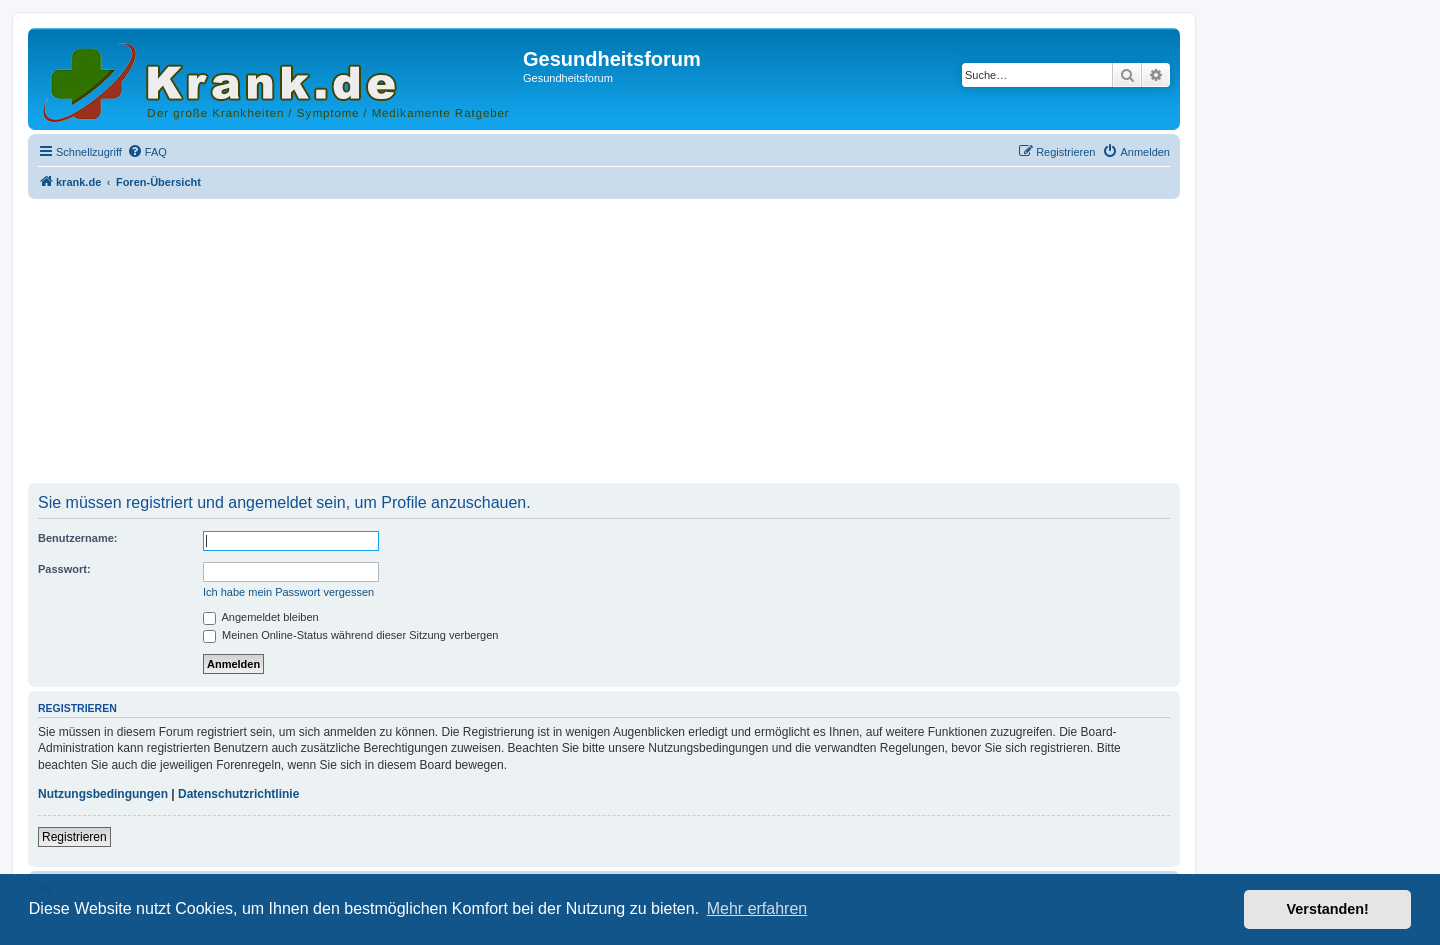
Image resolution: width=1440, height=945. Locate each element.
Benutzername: (77, 538)
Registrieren (74, 837)
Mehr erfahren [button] (757, 908)
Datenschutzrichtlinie (238, 794)
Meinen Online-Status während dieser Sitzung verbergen (350, 635)
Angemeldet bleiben (261, 617)
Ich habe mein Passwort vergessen (288, 592)
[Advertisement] (604, 343)
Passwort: (64, 569)
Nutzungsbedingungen (103, 794)
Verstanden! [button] (1328, 909)
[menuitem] (147, 152)
